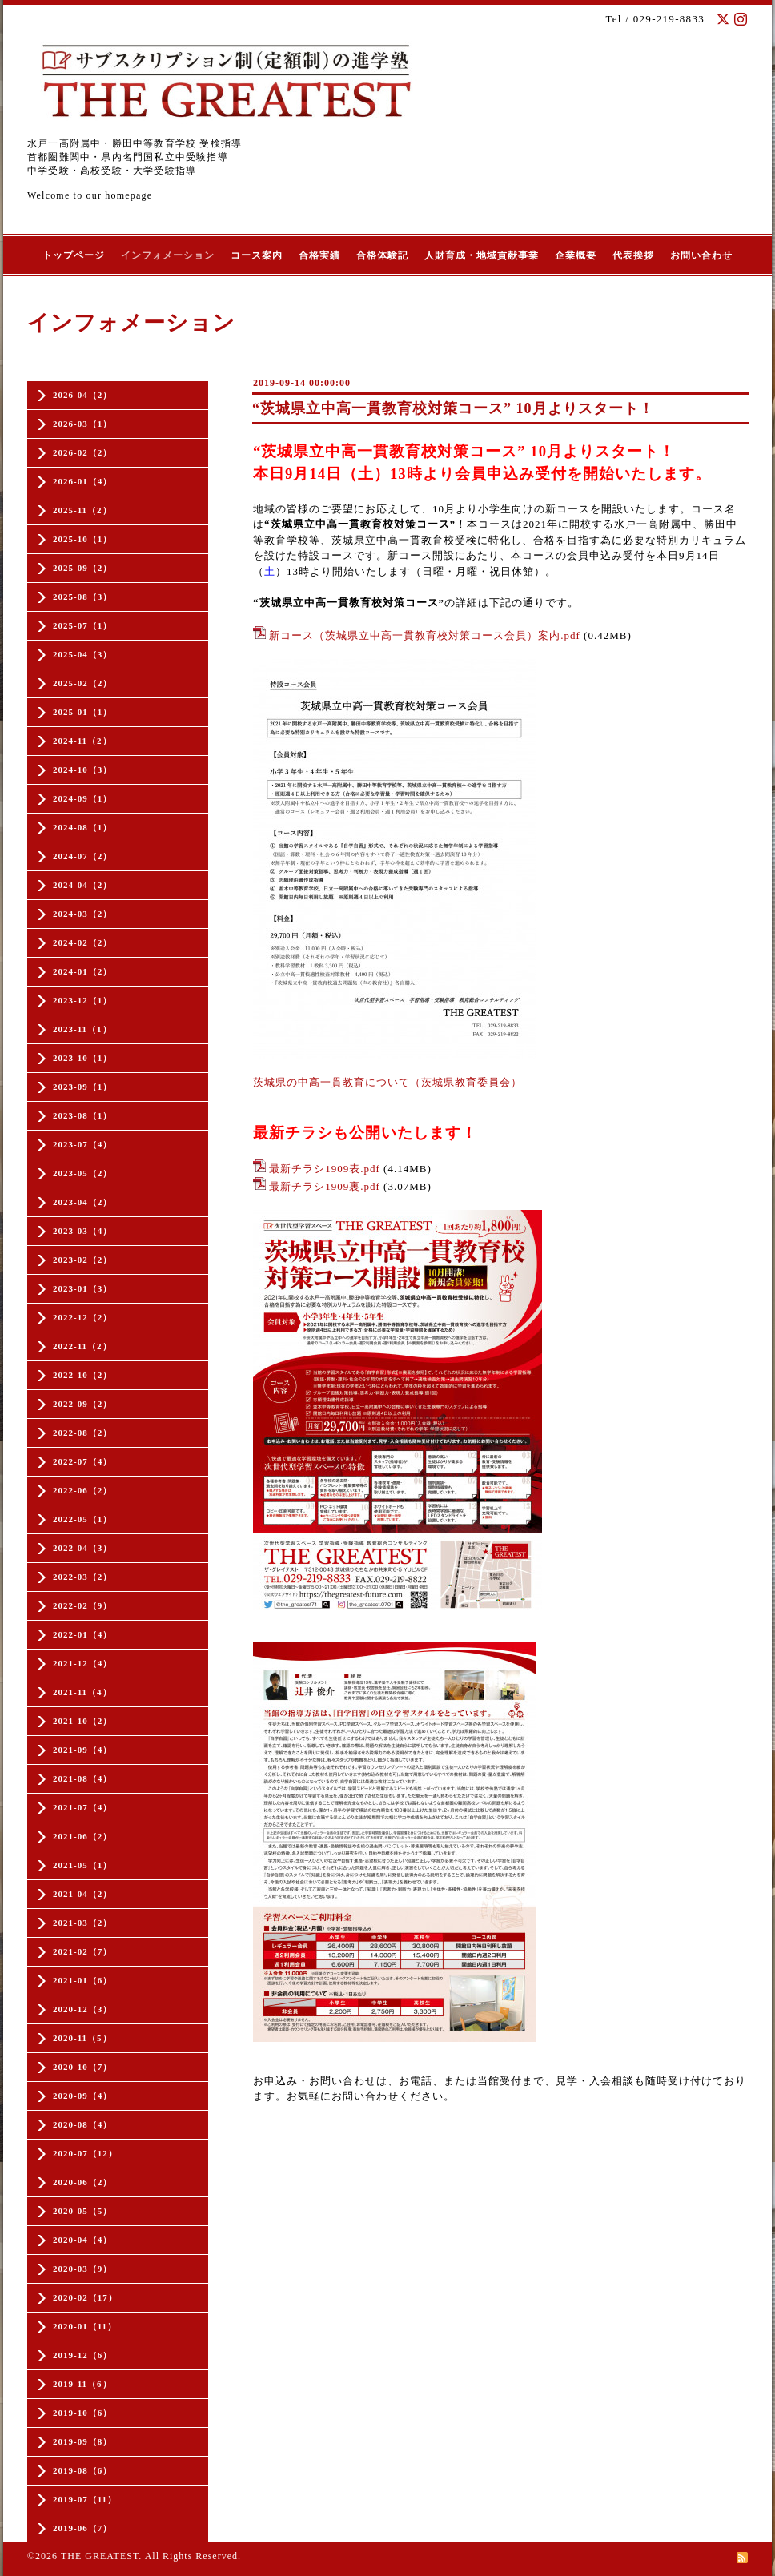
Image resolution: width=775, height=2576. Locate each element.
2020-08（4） (82, 2124)
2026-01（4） (82, 481)
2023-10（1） (82, 1058)
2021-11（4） (82, 1692)
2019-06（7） (82, 2528)
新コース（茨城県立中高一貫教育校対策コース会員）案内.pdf (424, 635)
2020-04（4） (82, 2239)
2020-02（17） (85, 2297)
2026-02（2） (82, 452)
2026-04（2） (82, 395)
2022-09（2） (82, 1404)
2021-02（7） (82, 1951)
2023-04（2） (82, 1202)
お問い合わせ (701, 255)
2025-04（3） (82, 654)
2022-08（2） (82, 1432)
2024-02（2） (82, 942)
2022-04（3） (82, 1548)
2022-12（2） (82, 1317)
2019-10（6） (82, 2412)
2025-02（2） (82, 683)
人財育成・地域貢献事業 (481, 255)
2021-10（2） (82, 1721)
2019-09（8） (82, 2441)
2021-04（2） (82, 1894)
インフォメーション (168, 255)
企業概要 (575, 255)
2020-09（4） (82, 2095)
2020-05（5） (82, 2211)
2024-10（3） (82, 769)
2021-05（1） (82, 1865)
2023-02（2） (82, 1259)
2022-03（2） (82, 1576)
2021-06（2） (82, 1836)
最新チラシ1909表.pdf (324, 1169)
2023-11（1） (82, 1029)
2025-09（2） (82, 568)
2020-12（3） (82, 2009)
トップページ (73, 255)
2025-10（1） (82, 539)
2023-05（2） (82, 1173)
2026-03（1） (82, 423)
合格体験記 (382, 255)
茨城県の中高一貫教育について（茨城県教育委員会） (387, 1082)
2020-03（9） (82, 2268)
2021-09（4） (82, 1749)
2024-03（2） (82, 913)
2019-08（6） (82, 2470)
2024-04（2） (82, 885)
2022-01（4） (82, 1634)
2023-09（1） (82, 1086)
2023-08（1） (82, 1115)
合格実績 (319, 255)
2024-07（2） (82, 856)
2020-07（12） (85, 2153)
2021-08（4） (82, 1778)
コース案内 (257, 255)
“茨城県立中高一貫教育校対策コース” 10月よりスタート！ (453, 408)
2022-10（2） (82, 1375)
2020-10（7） (82, 2067)
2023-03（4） (82, 1231)
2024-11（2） (82, 740)
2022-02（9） (82, 1605)
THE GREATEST (100, 2556)
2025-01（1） (82, 712)
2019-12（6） (82, 2355)
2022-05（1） (82, 1519)
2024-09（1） (82, 798)
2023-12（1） (82, 1000)
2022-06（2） (82, 1490)
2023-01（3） (82, 1288)
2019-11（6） (82, 2384)
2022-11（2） (82, 1346)
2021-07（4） (82, 1807)
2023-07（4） (82, 1144)
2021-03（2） (82, 1922)
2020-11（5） (82, 2038)
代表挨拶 (633, 255)
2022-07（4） (82, 1461)
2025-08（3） (82, 596)
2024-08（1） (82, 827)
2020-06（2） (82, 2182)
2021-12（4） (82, 1663)
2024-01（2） (82, 971)
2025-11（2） (82, 510)
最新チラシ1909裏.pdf (324, 1186)
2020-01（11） (85, 2326)
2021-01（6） (82, 1980)
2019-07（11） (85, 2499)
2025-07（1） (82, 625)
